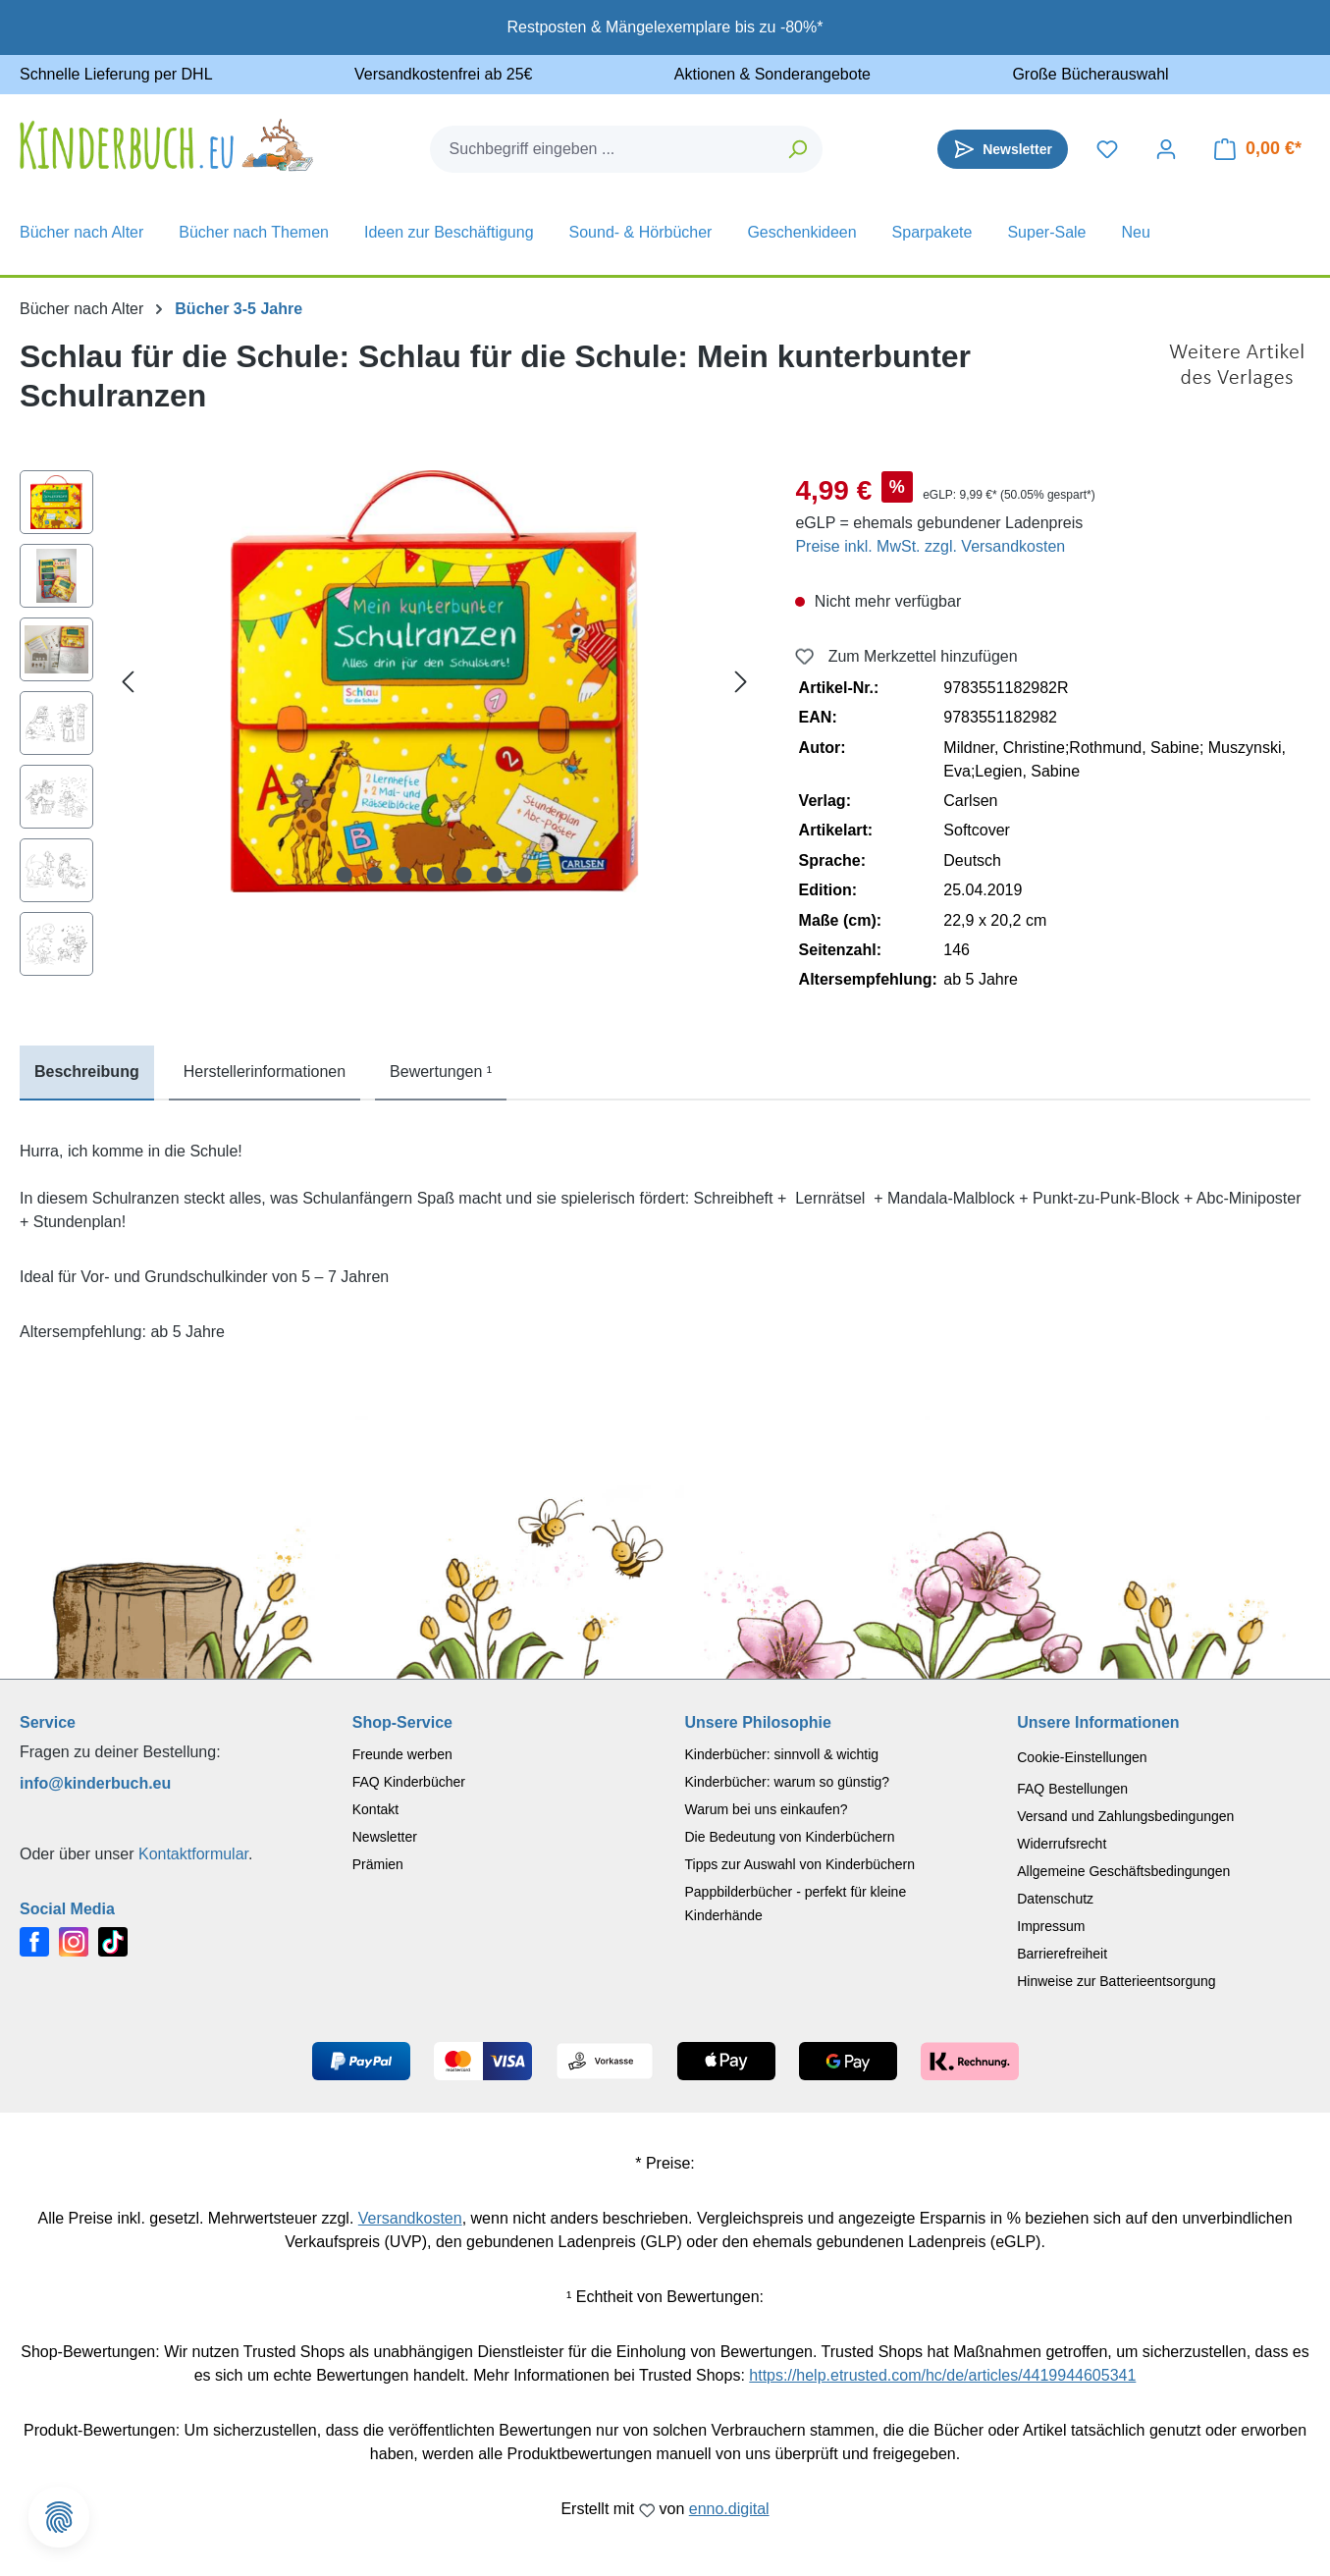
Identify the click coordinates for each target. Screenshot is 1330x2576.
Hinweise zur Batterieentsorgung (1116, 1981)
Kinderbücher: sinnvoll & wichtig (782, 1754)
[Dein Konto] (1166, 149)
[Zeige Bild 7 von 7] (524, 875)
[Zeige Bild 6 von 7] (494, 875)
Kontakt (375, 1809)
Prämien (377, 1864)
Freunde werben (402, 1754)
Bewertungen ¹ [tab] (441, 1071)
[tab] (87, 1073)
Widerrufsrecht (1061, 1844)
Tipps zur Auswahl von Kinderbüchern (800, 1864)
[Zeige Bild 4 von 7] (434, 875)
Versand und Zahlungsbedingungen (1125, 1816)
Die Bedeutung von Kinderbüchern (790, 1837)
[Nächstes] (741, 682)
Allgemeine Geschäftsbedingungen (1123, 1871)
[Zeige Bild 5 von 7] (464, 875)
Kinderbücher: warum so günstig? (787, 1782)
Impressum (1051, 1926)
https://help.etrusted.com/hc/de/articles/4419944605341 (942, 2375)
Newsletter (384, 1837)
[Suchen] (798, 149)
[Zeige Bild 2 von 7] (374, 875)
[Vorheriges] (127, 682)
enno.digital (729, 2508)
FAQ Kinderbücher (408, 1782)
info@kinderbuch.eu (95, 1783)
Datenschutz (1055, 1898)
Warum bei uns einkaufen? (766, 1809)
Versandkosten (410, 2218)
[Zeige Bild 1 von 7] (344, 875)
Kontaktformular (193, 1854)
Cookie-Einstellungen (1081, 1757)
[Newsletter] (1002, 149)
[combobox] (602, 149)
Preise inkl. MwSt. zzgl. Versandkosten (930, 546)
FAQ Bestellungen (1072, 1789)
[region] (387, 728)
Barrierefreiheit (1062, 1953)
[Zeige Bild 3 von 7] (404, 875)
